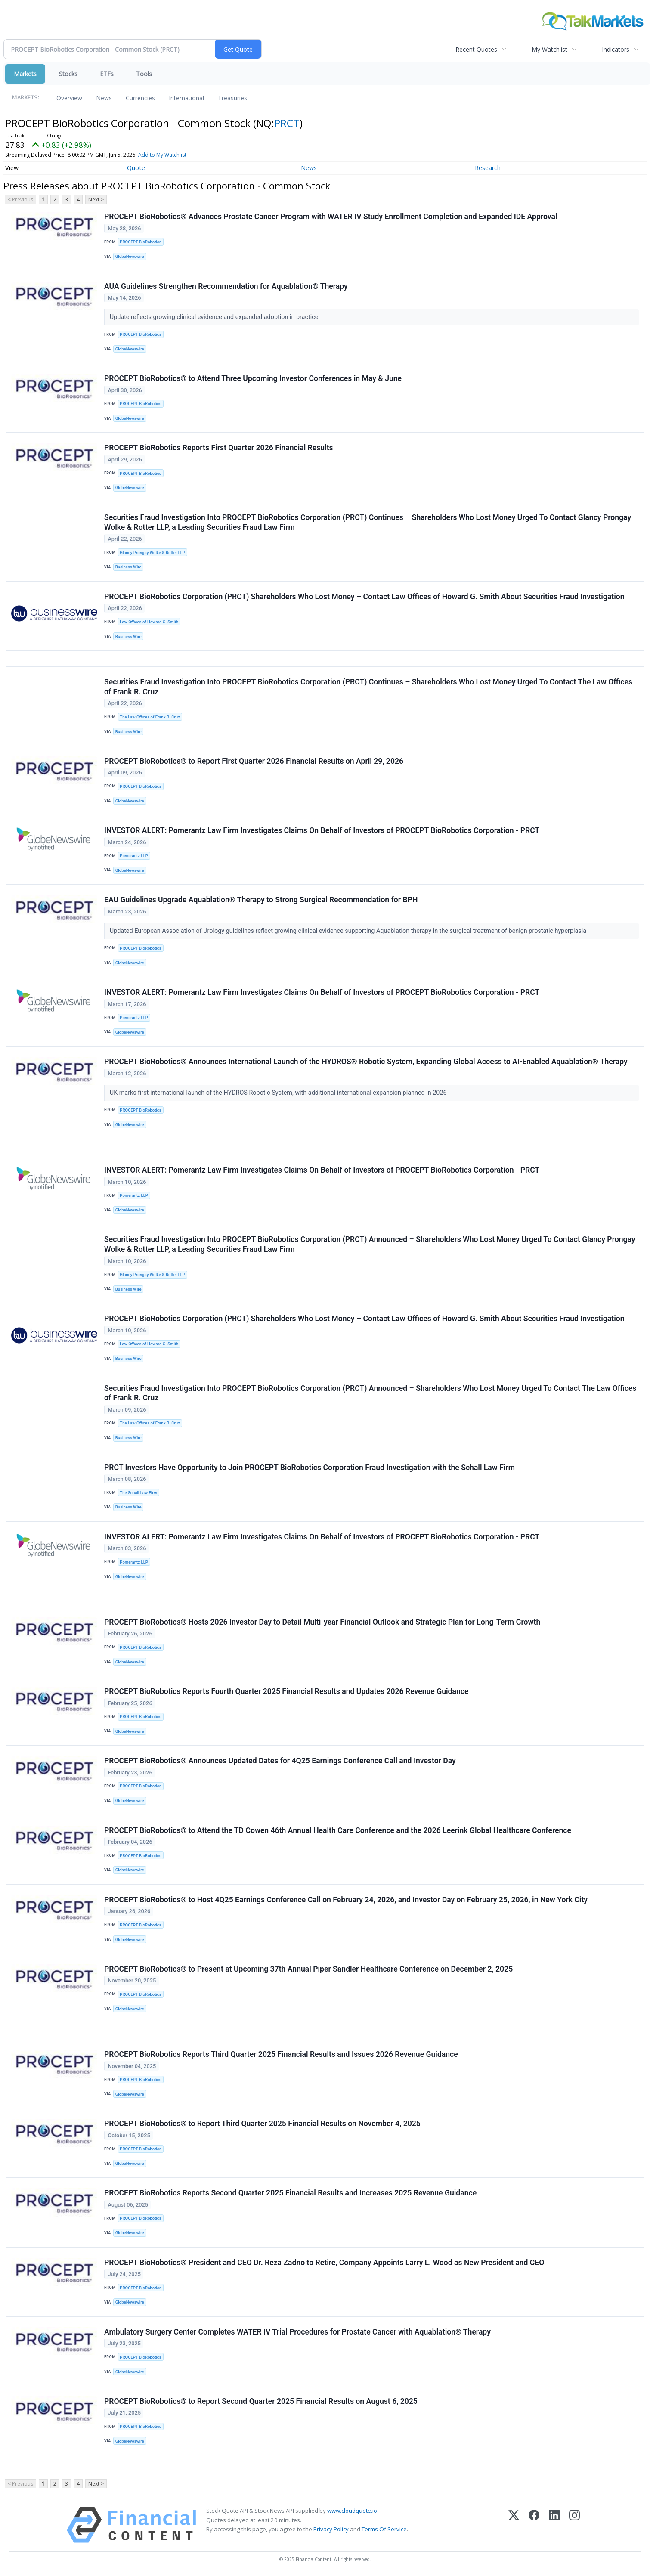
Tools (144, 74)
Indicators (615, 49)
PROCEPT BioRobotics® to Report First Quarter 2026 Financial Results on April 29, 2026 (253, 761)
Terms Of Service (384, 2529)
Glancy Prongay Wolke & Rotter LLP (152, 552)
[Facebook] (534, 2525)
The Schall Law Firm (138, 1492)
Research (488, 168)
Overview (69, 98)
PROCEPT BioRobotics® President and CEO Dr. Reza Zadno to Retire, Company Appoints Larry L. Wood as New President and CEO (324, 2262)
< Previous (20, 199)
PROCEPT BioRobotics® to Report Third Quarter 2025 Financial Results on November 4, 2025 (262, 2123)
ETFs (107, 74)
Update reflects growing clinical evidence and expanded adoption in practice (215, 317)
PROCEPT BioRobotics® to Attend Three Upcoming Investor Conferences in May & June (253, 378)
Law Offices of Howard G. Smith (149, 621)
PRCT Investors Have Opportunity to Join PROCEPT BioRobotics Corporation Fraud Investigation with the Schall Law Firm (309, 1467)
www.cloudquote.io (352, 2510)
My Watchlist (549, 49)
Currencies (140, 98)
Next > (96, 199)
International (186, 98)
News (104, 98)
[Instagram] (574, 2525)
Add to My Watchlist (178, 154)
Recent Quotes (476, 49)
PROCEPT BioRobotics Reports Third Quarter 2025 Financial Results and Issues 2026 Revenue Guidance (281, 2054)
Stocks (68, 74)
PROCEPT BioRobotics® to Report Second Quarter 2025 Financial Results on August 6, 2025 (261, 2401)
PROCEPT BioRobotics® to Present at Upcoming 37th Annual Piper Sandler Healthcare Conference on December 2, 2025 (308, 1969)
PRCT (287, 123)
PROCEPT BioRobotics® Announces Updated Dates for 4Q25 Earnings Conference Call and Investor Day (280, 1760)
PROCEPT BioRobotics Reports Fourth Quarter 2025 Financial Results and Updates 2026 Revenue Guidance (286, 1691)
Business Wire (128, 566)
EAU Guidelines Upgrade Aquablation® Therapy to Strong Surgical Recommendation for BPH (261, 899)
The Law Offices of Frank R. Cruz (150, 717)
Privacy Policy (331, 2529)
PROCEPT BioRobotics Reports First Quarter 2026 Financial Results (218, 447)
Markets (25, 74)
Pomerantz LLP (134, 855)
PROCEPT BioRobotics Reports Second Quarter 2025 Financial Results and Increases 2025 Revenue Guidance (290, 2193)
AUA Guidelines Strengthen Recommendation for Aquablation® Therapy (226, 286)
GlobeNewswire (129, 256)
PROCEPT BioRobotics (140, 241)
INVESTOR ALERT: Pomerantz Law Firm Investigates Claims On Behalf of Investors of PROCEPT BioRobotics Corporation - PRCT (321, 830)
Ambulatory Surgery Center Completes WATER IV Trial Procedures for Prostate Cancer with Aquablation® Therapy (297, 2332)
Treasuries (232, 98)
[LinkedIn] (554, 2525)
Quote (136, 168)
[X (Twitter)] (514, 2525)
